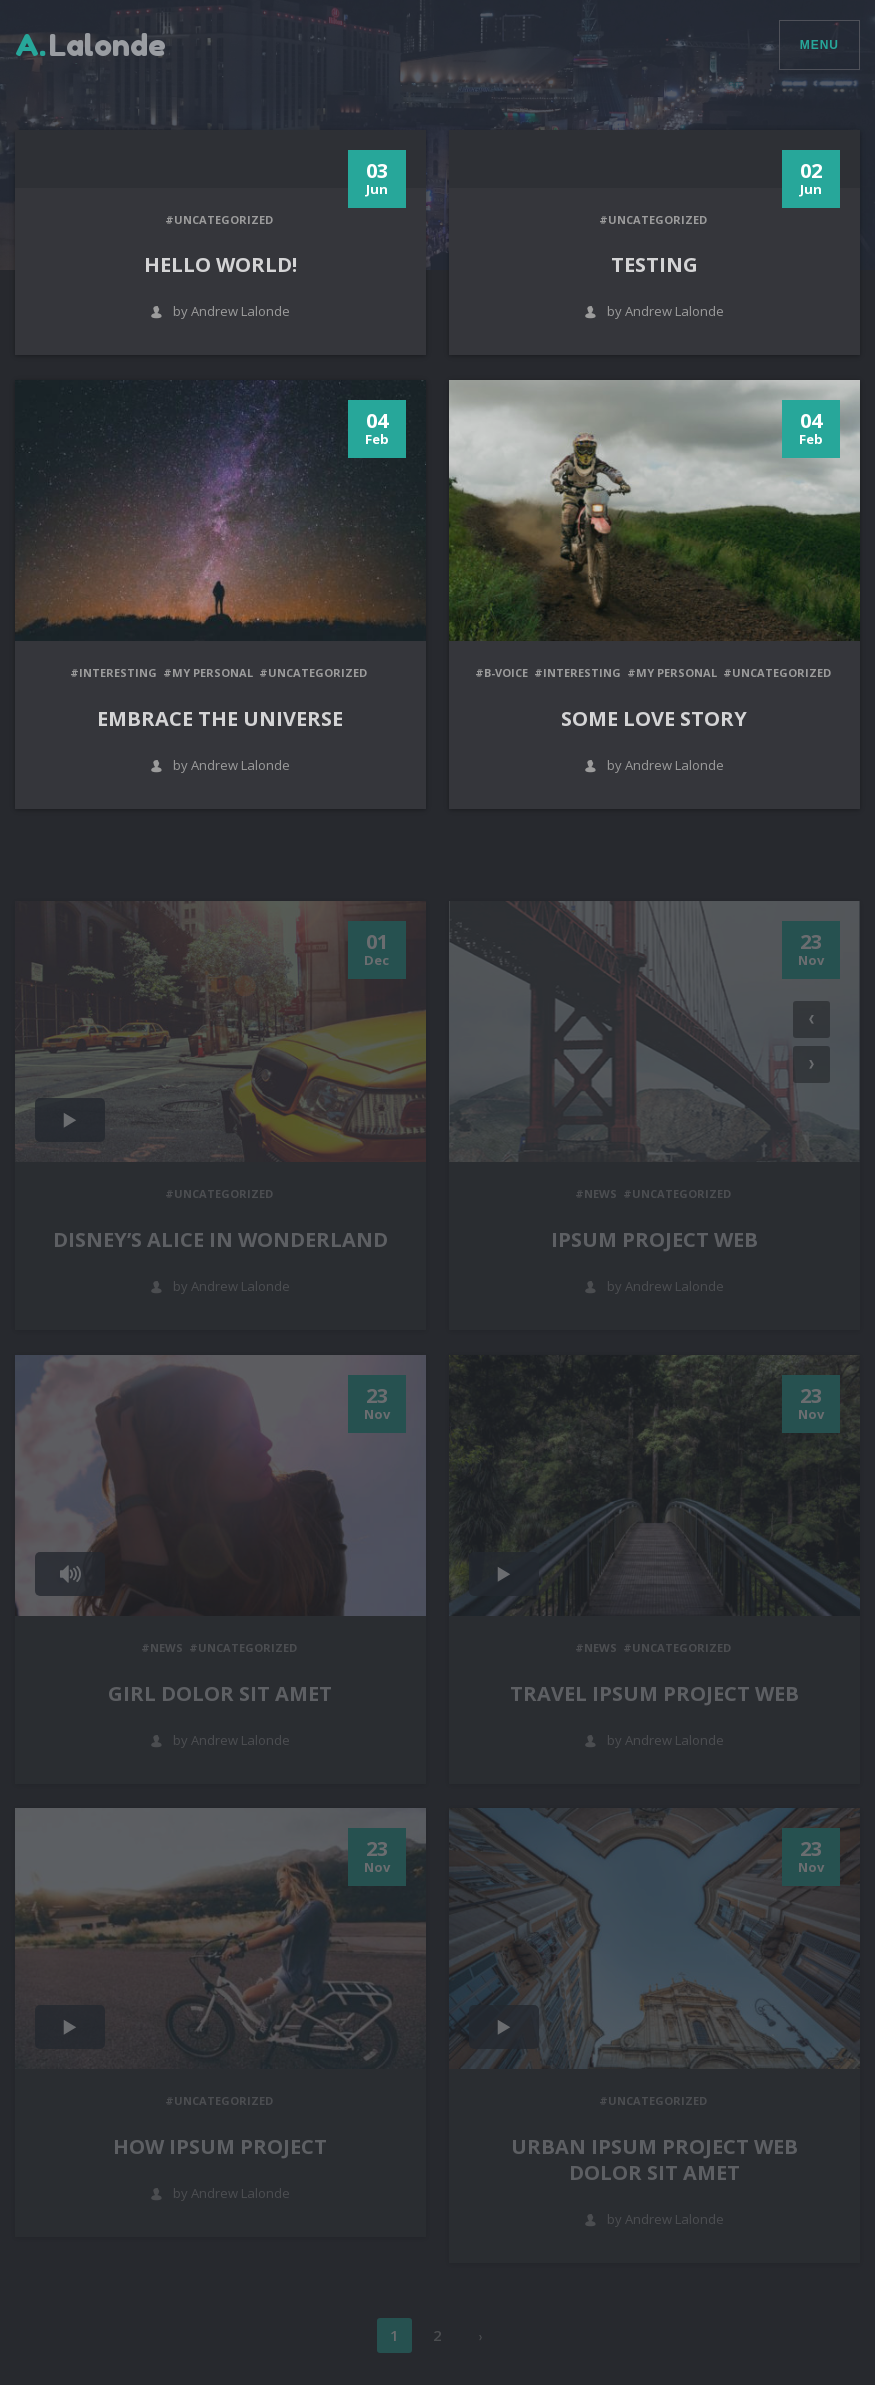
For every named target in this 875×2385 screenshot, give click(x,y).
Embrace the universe (220, 718)
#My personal (208, 672)
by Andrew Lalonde (220, 311)
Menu (819, 45)
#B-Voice (501, 672)
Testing (654, 264)
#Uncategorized (219, 219)
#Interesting (113, 672)
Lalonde (90, 45)
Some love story (654, 718)
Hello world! (220, 264)
